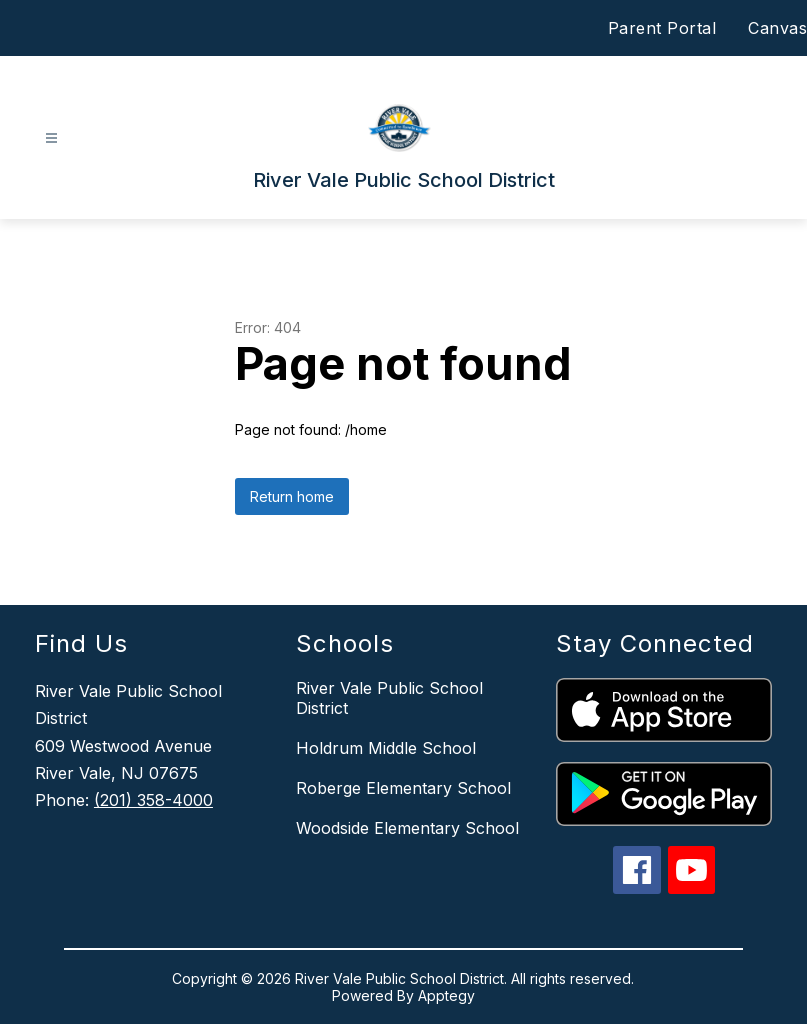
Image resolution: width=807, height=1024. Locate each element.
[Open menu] (51, 138)
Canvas (777, 28)
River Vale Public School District (389, 698)
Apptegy (446, 995)
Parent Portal (662, 28)
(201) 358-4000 (153, 800)
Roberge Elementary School (403, 788)
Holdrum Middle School (386, 748)
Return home (292, 496)
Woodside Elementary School (407, 828)
